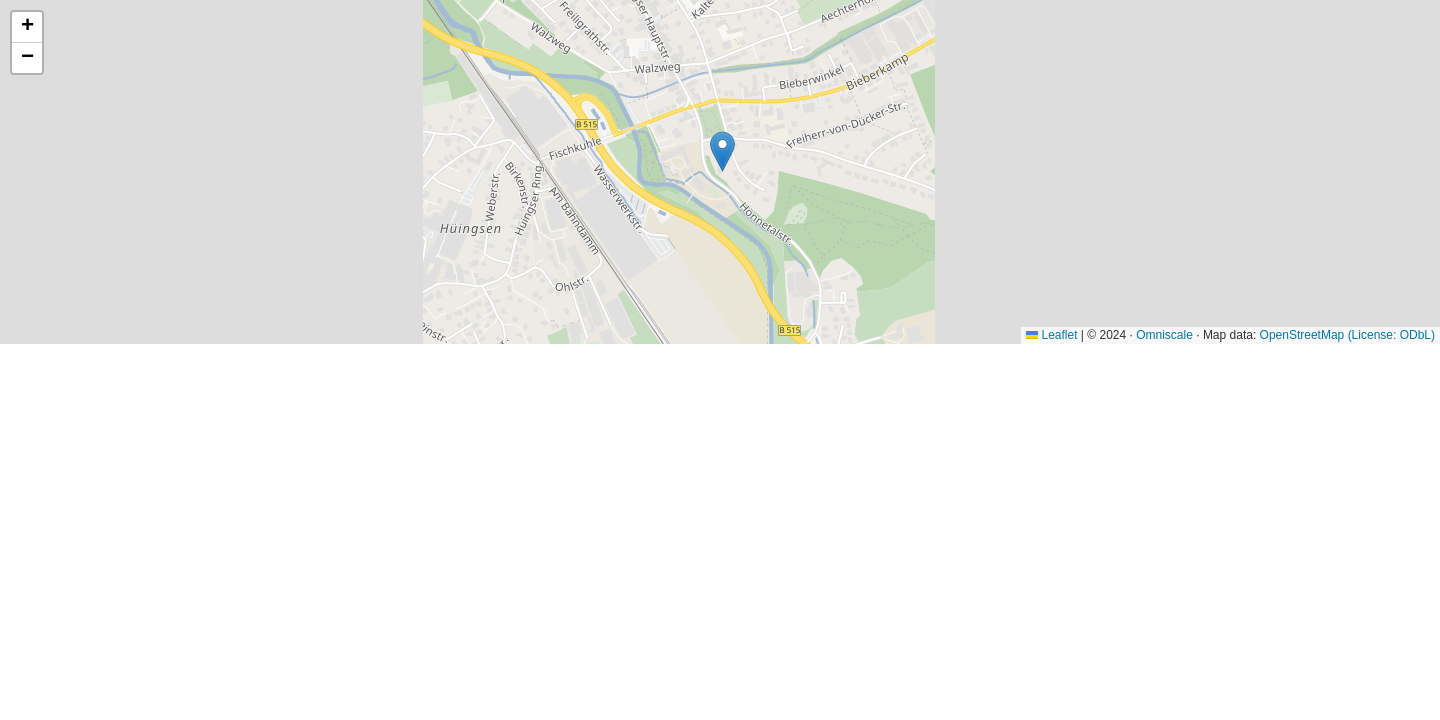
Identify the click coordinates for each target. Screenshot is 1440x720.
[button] (722, 151)
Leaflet (1051, 335)
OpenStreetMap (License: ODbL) (1347, 335)
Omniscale (1164, 335)
